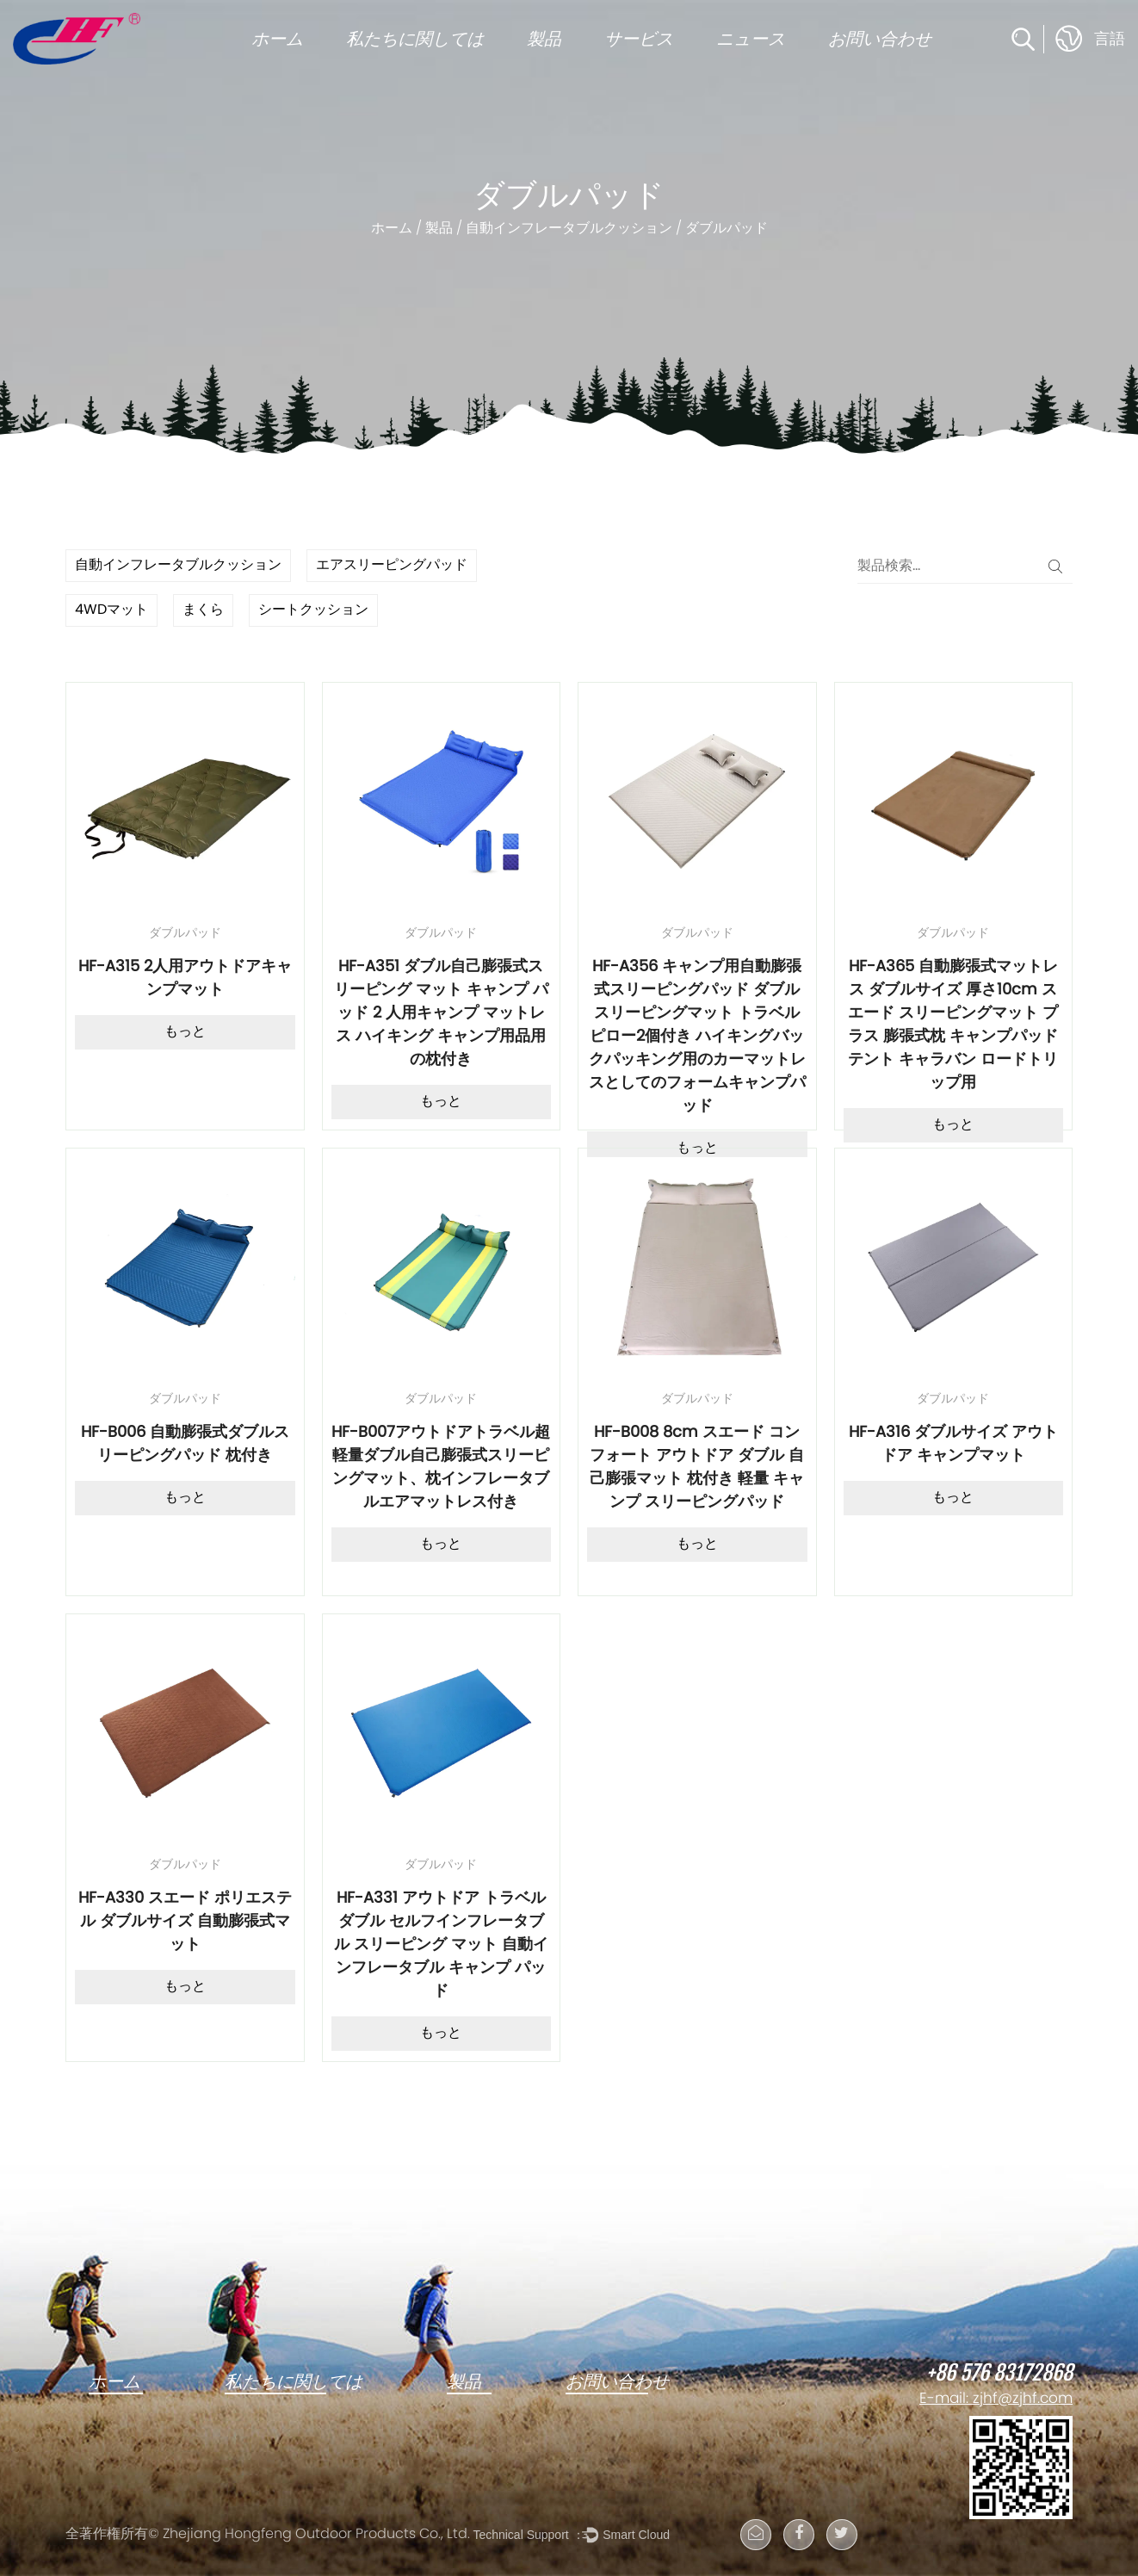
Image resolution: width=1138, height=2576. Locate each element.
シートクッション (313, 610)
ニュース (750, 38)
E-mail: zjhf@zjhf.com (996, 2399)
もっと (185, 1032)
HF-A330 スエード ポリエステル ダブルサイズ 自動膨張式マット (185, 1922)
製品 (544, 38)
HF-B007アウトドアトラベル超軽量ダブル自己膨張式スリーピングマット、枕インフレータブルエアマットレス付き (440, 1468)
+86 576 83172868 (999, 2373)
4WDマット (111, 610)
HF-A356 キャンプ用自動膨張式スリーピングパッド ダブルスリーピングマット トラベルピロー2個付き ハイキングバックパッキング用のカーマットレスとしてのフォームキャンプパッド (697, 1037)
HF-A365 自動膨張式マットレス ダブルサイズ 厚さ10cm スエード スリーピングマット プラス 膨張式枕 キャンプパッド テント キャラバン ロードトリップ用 (953, 1025)
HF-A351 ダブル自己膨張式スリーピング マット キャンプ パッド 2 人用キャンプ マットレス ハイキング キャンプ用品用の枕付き (441, 1014)
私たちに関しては (415, 38)
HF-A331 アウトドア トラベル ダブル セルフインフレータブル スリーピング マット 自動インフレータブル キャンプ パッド (441, 1945)
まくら (203, 610)
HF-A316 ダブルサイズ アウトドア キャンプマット (953, 1445)
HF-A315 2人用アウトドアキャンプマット (185, 979)
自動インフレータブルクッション (569, 229)
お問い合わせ (879, 38)
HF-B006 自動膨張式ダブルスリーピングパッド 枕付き (185, 1445)
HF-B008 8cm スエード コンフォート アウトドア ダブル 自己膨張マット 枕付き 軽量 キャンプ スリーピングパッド (697, 1468)
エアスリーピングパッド (391, 566)
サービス (638, 38)
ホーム (277, 38)
